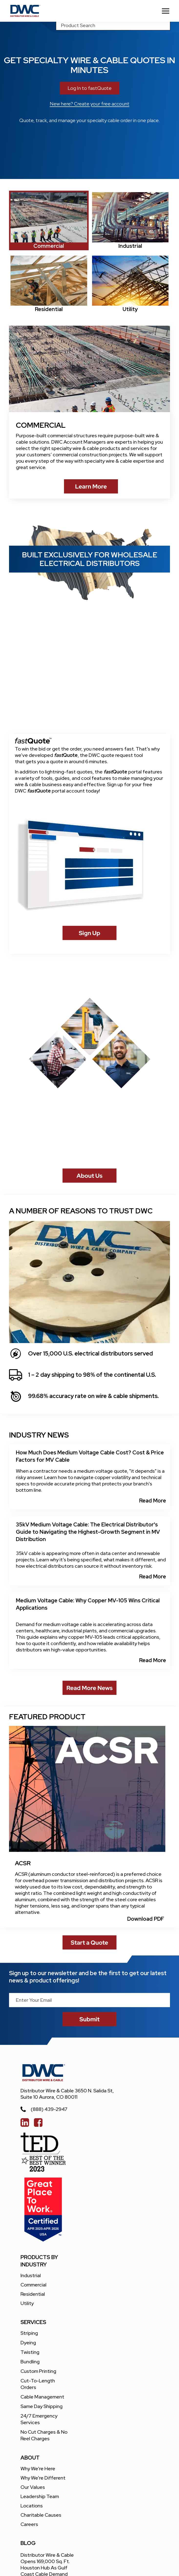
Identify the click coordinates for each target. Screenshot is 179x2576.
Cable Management (42, 2397)
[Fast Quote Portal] (89, 933)
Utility (27, 2303)
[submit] (89, 2019)
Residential (33, 2294)
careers (29, 2524)
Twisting (30, 2352)
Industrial (31, 2275)
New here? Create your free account (89, 104)
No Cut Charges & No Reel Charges (44, 2435)
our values (33, 2487)
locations (32, 2506)
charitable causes (41, 2515)
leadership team (40, 2496)
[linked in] (25, 2122)
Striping (29, 2333)
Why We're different (43, 2478)
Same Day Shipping (42, 2406)
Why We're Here (38, 2468)
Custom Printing (38, 2371)
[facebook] (38, 2122)
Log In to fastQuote (90, 88)
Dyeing (28, 2342)
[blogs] (89, 1688)
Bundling (30, 2361)
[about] (89, 1175)
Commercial (33, 2285)
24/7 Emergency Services (39, 2419)
